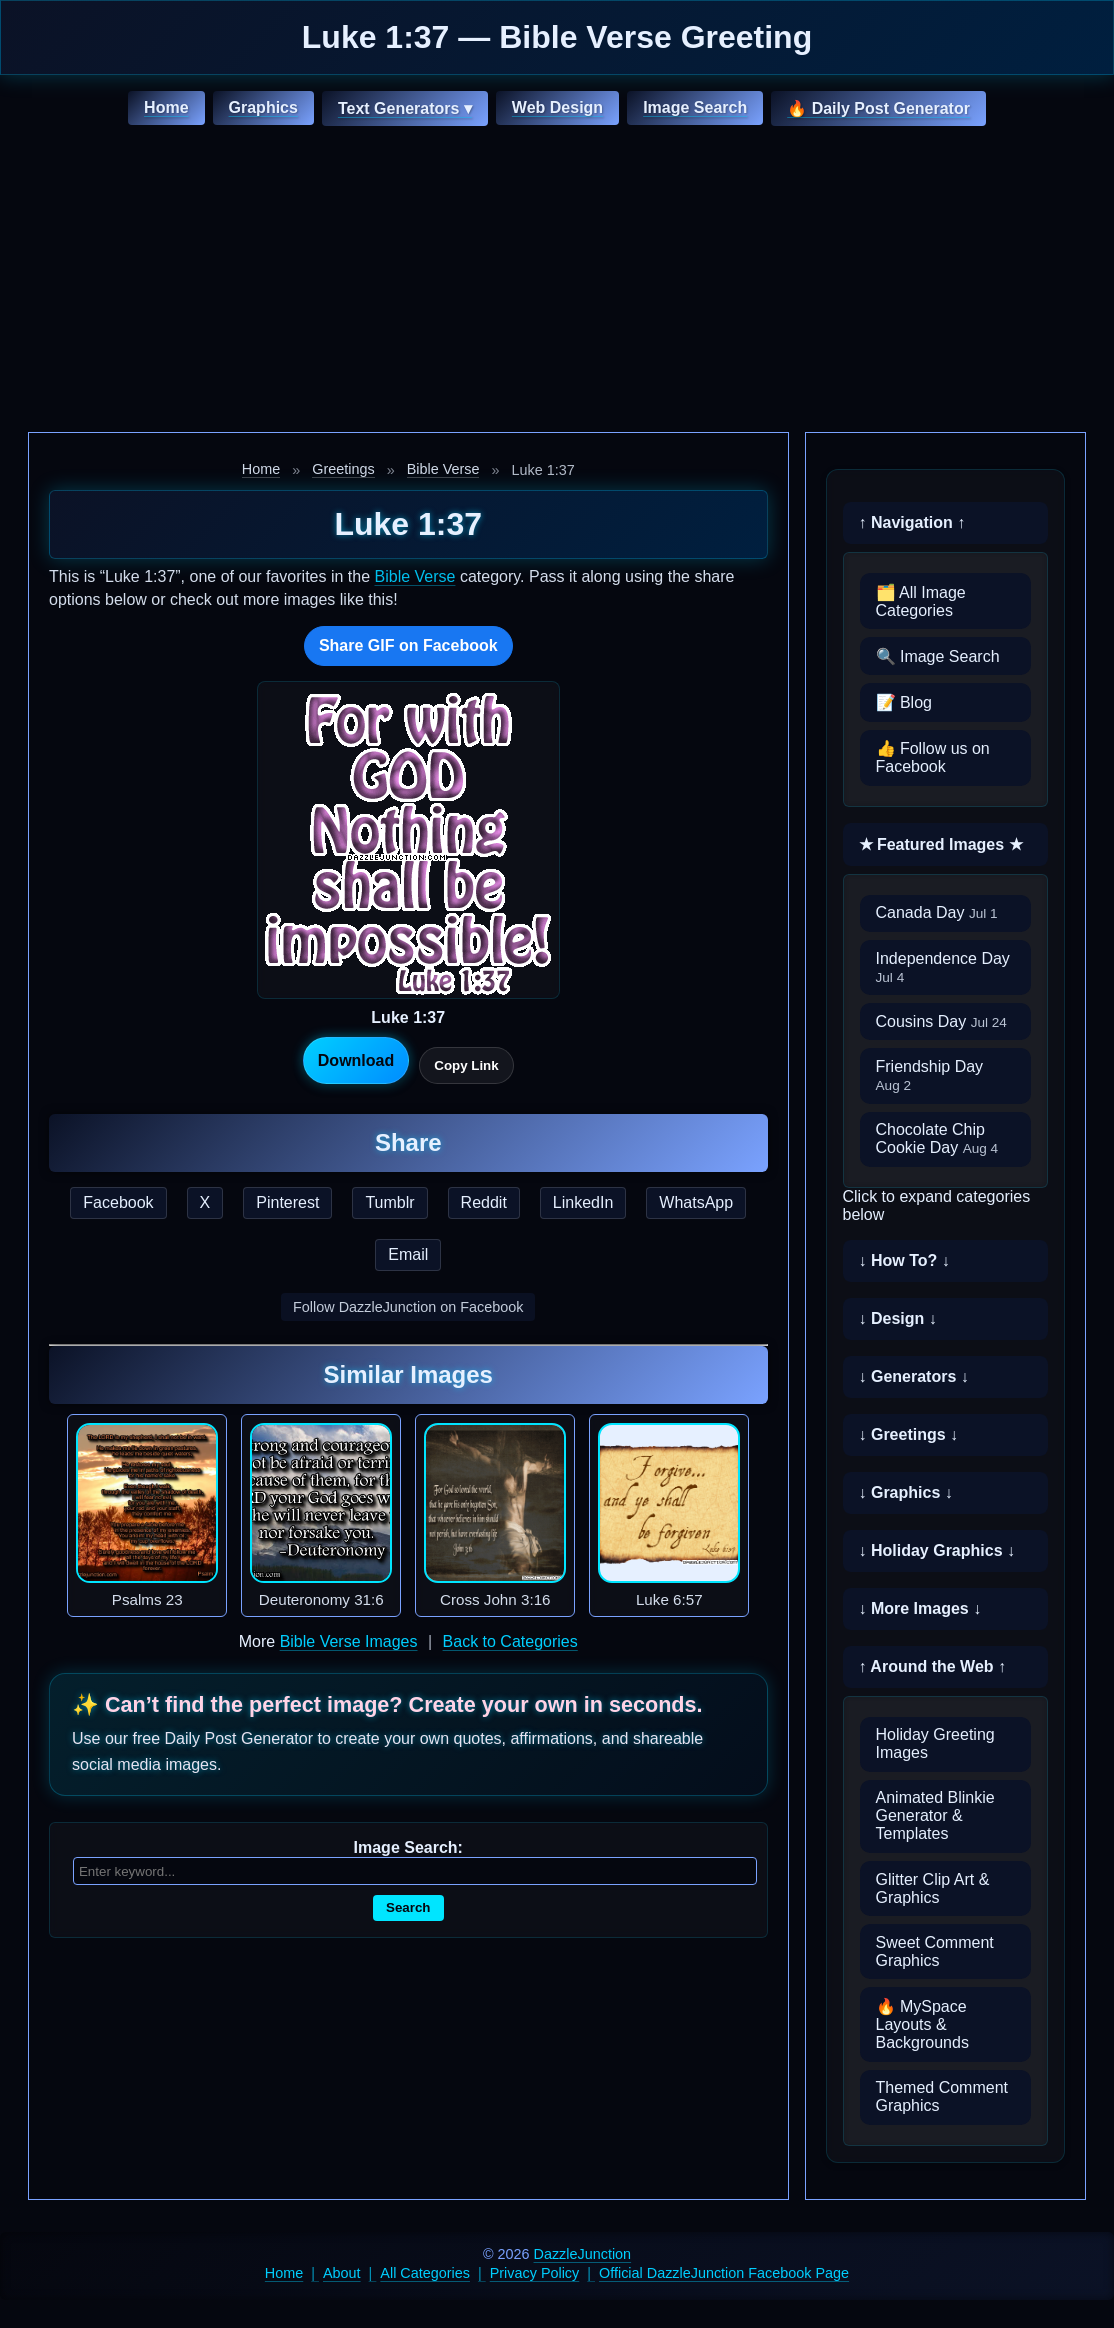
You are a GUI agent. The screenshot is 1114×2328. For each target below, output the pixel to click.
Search (408, 1907)
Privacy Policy (535, 2273)
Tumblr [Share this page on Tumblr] (389, 1202)
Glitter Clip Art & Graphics (933, 1888)
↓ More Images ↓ (920, 1608)
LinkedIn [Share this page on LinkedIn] (583, 1202)
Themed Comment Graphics (942, 2096)
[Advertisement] (557, 282)
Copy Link (466, 1065)
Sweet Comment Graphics (935, 1951)
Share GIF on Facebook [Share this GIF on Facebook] (408, 645)
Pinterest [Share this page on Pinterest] (287, 1202)
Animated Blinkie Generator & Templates (935, 1815)
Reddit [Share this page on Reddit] (484, 1202)
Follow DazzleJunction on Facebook (408, 1307)
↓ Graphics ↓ (906, 1492)
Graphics (263, 107)
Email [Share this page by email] (408, 1254)
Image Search (695, 107)
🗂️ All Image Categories (921, 601)
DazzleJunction (583, 2254)
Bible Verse (443, 469)
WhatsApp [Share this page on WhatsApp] (696, 1202)
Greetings (343, 469)
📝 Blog (904, 702)
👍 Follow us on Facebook (933, 757)
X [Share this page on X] (205, 1202)
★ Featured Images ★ (941, 844)
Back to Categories (510, 1641)
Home (166, 107)
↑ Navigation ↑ (912, 522)
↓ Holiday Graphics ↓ (937, 1550)
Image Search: (408, 1847)
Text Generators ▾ (405, 108)
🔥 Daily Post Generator (878, 108)
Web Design (557, 107)
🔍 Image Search (938, 656)
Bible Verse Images (349, 1641)
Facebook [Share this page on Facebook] (118, 1202)
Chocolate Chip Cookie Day (937, 1138)
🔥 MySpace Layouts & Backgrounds (922, 2024)
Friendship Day (930, 1075)
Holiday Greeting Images (935, 1743)
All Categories (425, 2273)
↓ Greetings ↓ (909, 1434)
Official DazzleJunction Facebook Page (724, 2273)
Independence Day (943, 967)
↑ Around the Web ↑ (933, 1666)
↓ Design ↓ (898, 1318)
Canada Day (937, 912)
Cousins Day (941, 1021)
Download (356, 1060)
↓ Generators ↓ (914, 1376)
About (342, 2273)
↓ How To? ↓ (904, 1260)
